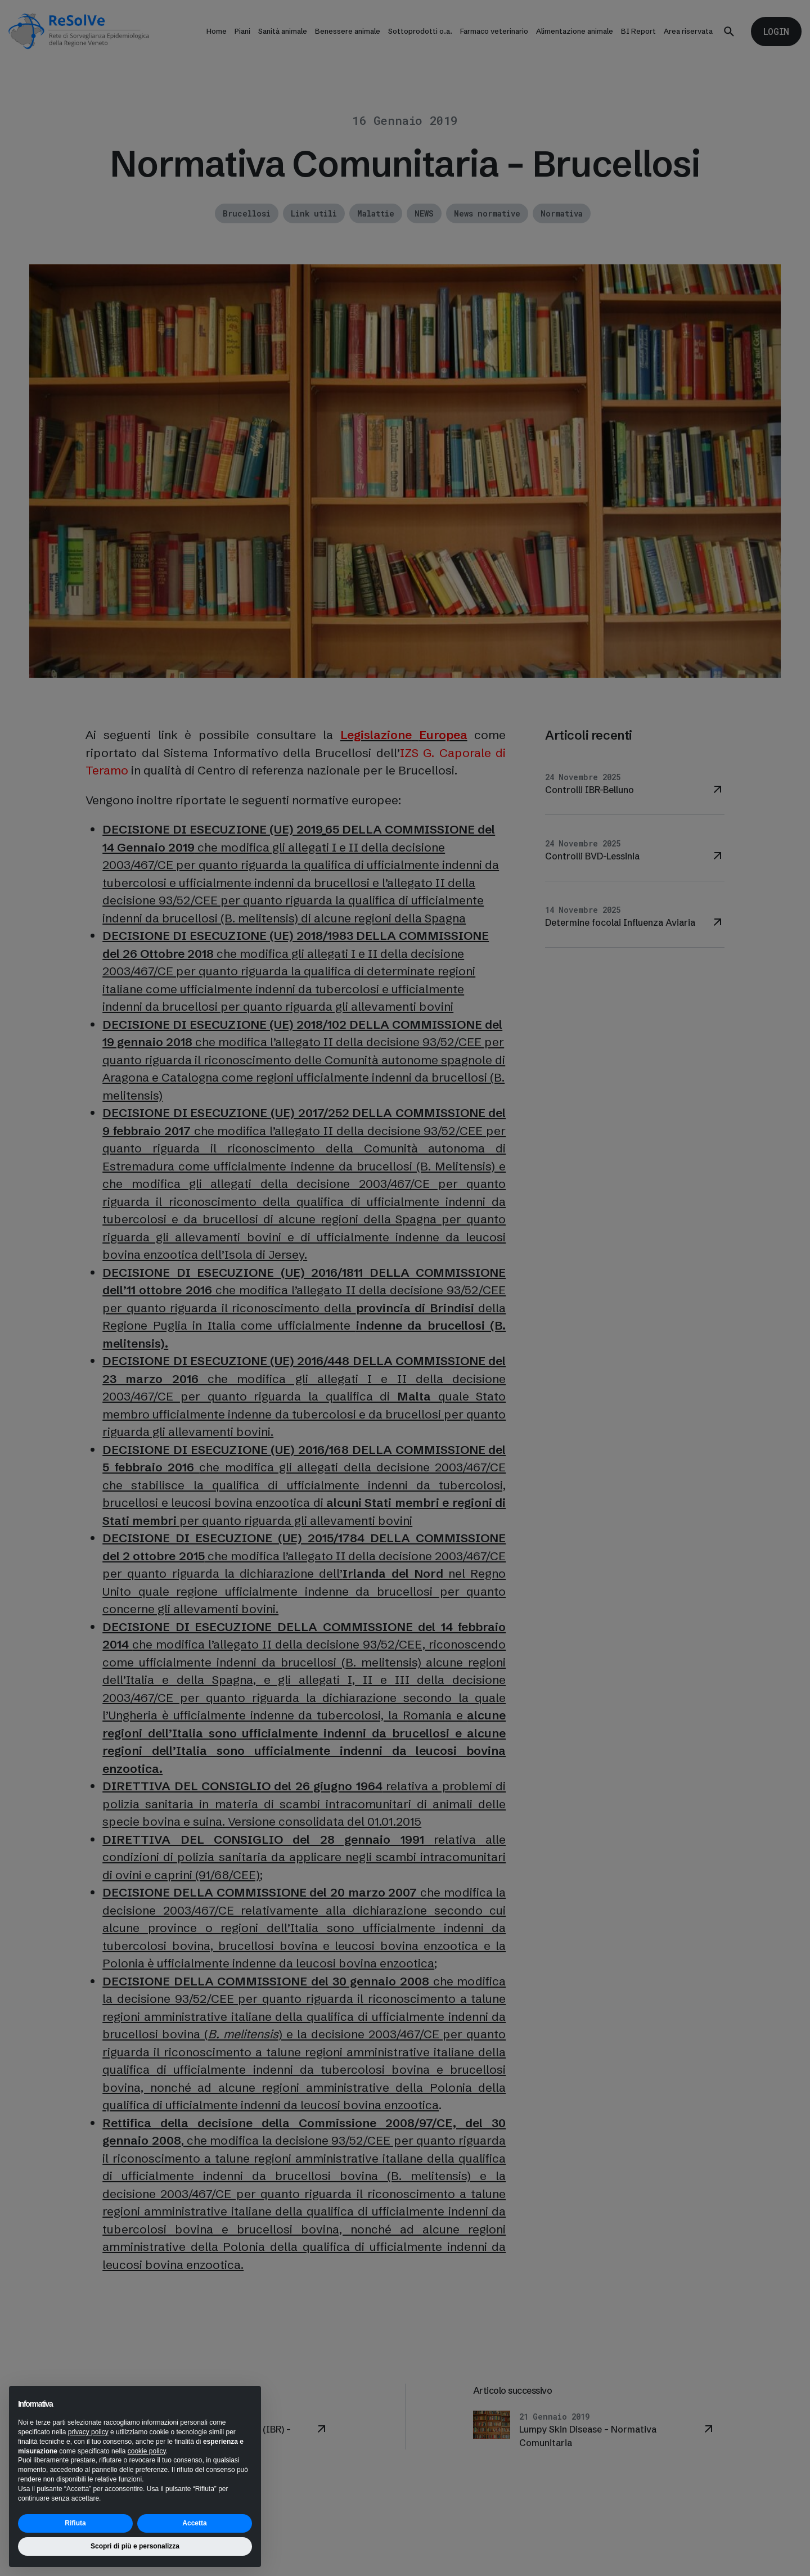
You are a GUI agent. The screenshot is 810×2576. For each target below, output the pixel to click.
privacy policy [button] (88, 2432)
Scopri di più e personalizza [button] (135, 2546)
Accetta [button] (194, 2523)
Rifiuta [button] (75, 2523)
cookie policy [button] (147, 2451)
